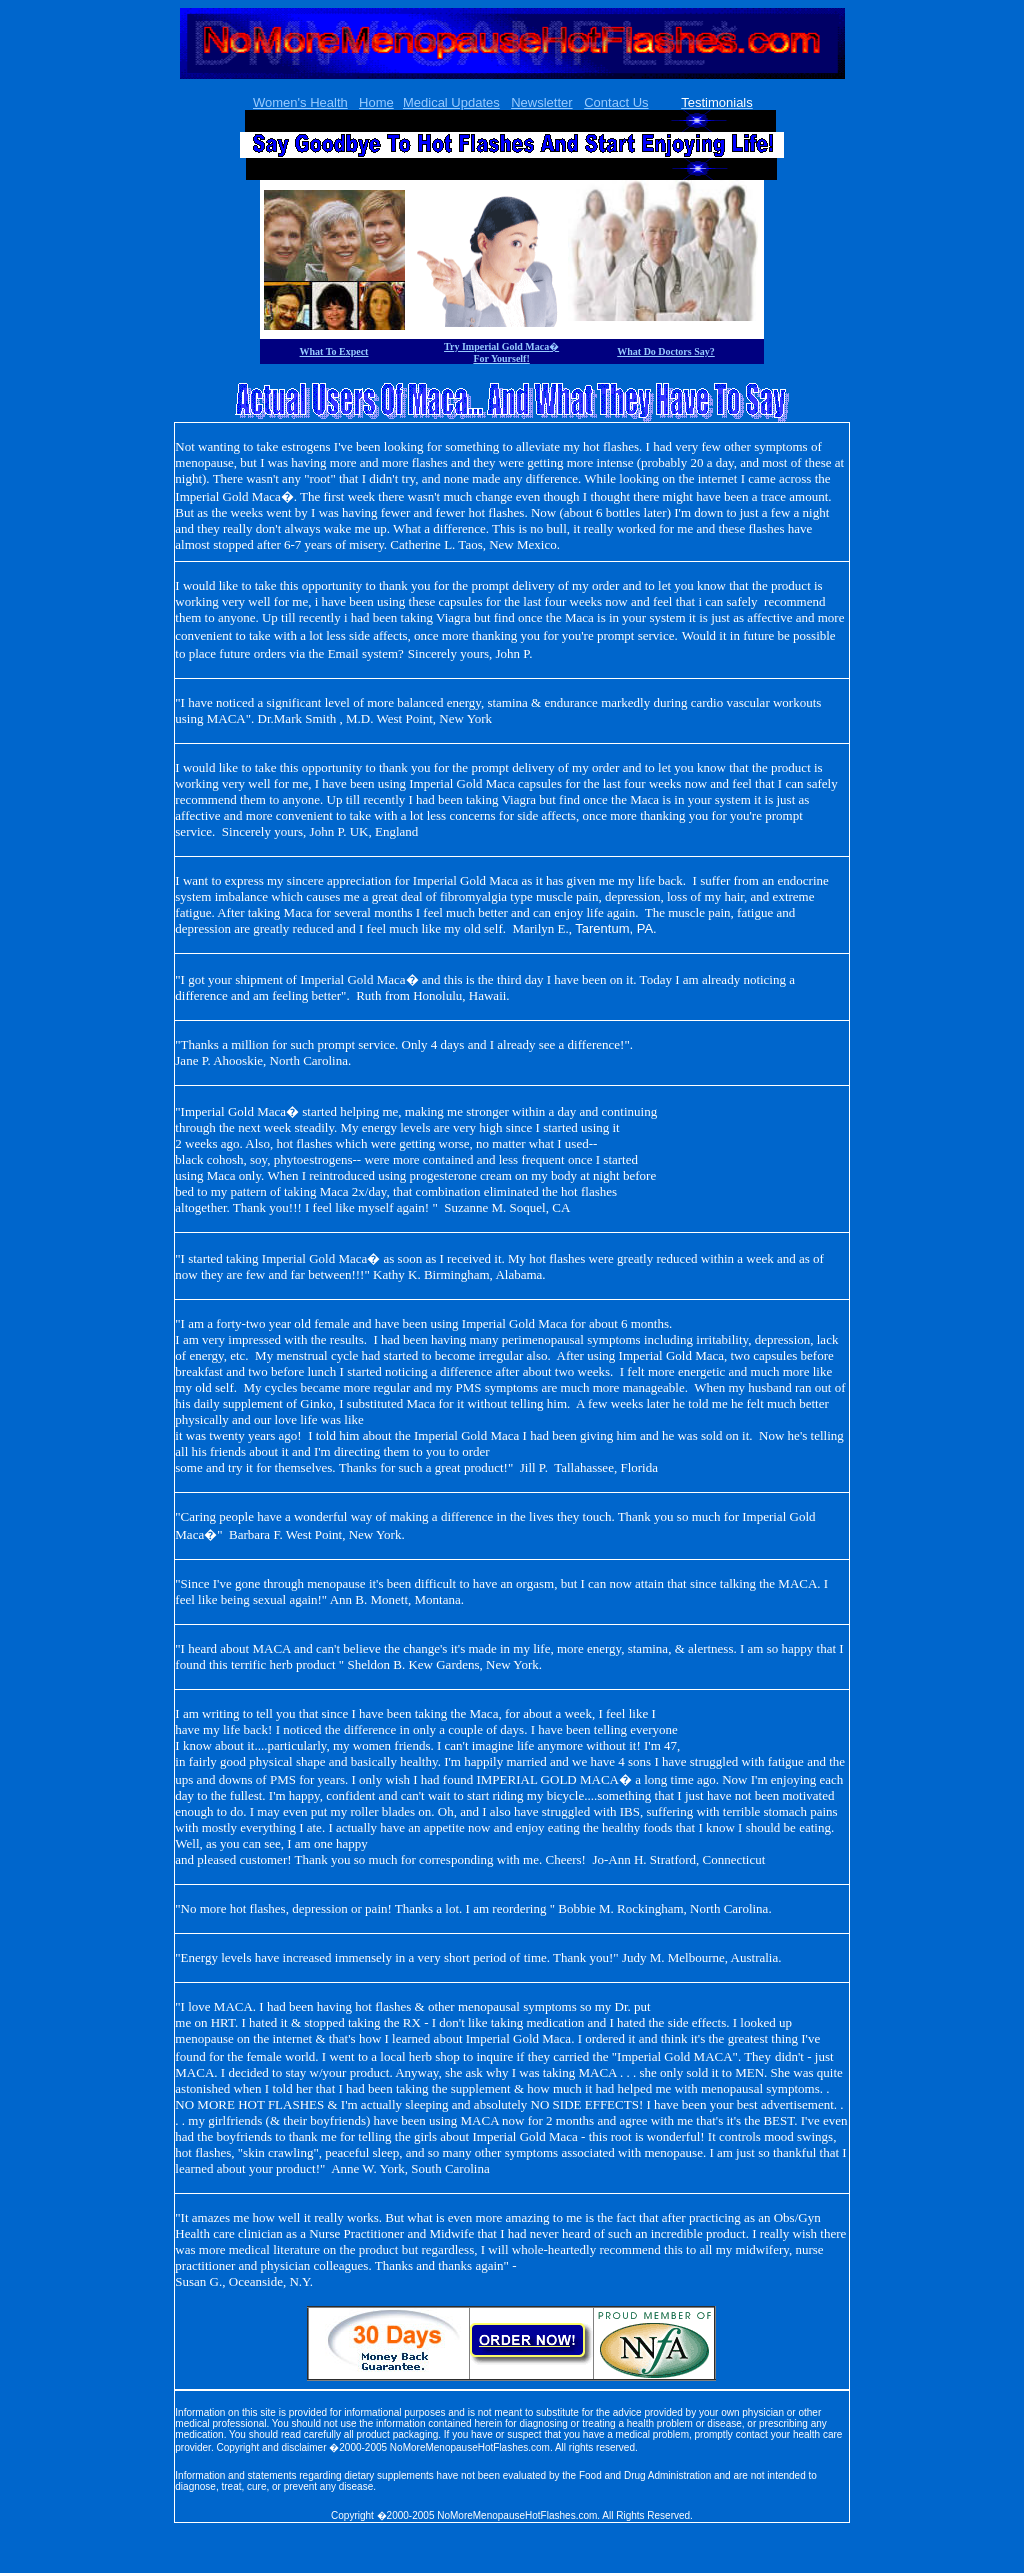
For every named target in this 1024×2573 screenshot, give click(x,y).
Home (376, 102)
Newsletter (541, 102)
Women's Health (300, 102)
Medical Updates (451, 102)
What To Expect (334, 351)
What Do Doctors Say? (666, 351)
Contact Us (616, 102)
